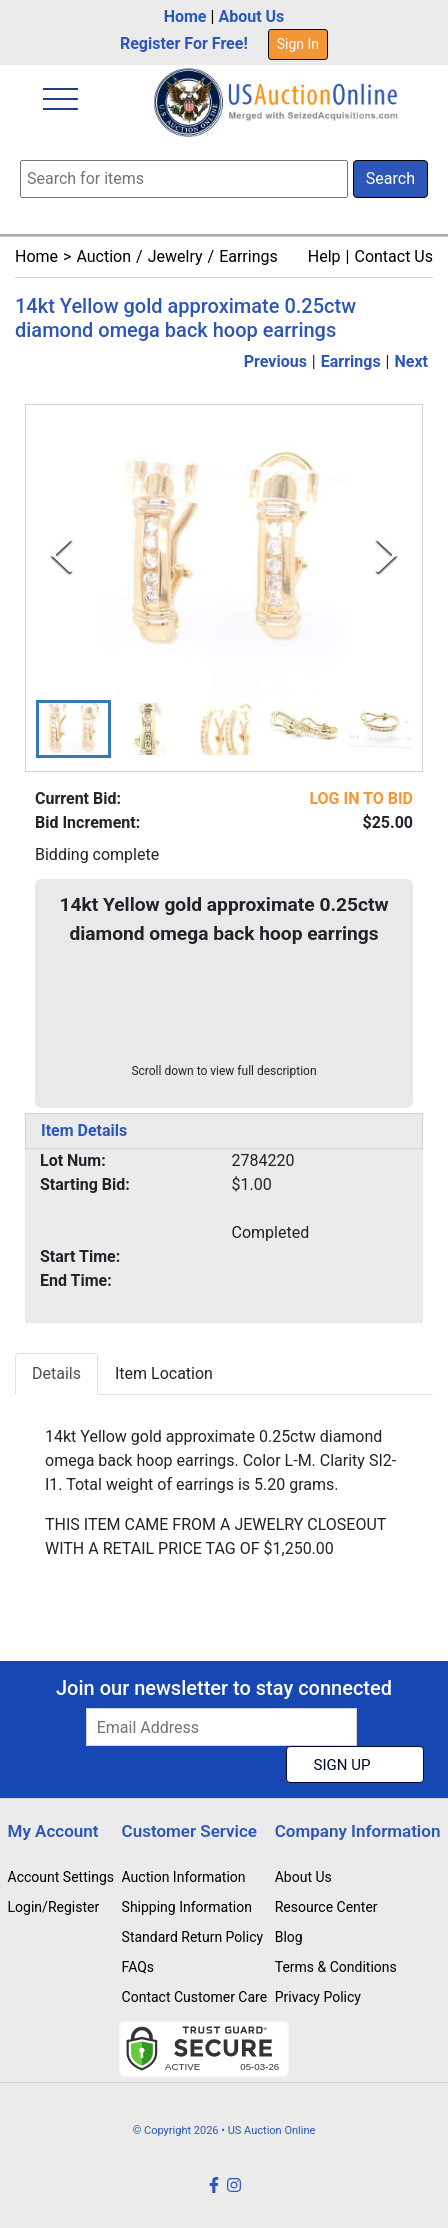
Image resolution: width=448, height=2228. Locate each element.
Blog (289, 1937)
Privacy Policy (318, 1997)
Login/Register (54, 1907)
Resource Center (326, 1907)
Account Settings (61, 1877)
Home (185, 16)
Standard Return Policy (193, 1937)
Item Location (164, 1373)
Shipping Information (187, 1907)
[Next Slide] (386, 555)
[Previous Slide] (61, 555)
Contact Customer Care (195, 1997)
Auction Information (184, 1877)
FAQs (138, 1967)
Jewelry (175, 256)
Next (411, 361)
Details (56, 1373)
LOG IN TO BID (361, 798)
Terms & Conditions (336, 1967)
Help (324, 256)
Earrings (248, 256)
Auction (103, 256)
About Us (251, 16)
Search (390, 178)
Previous (275, 361)
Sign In (298, 44)
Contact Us (393, 256)
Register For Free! (184, 43)
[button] (73, 729)
